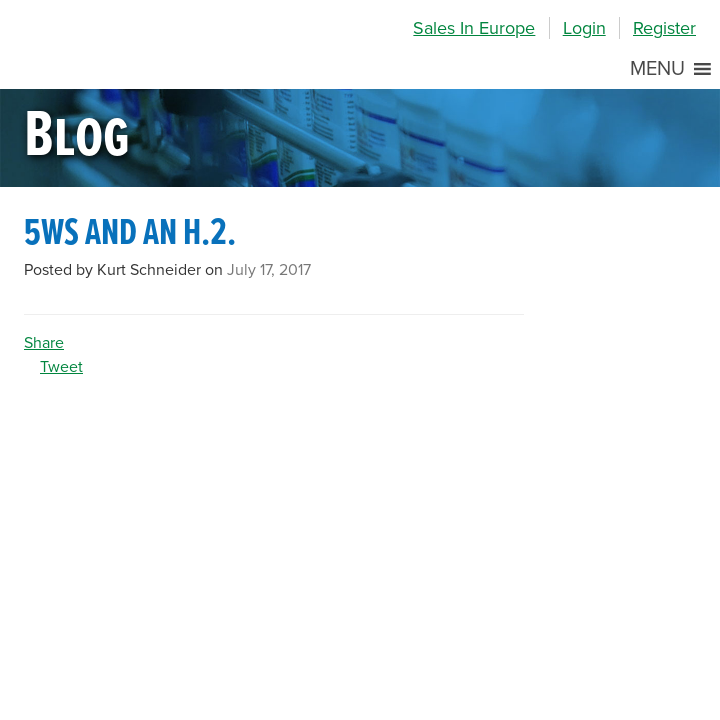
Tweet (61, 367)
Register (664, 28)
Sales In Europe (474, 28)
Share (44, 343)
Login (584, 28)
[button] (657, 69)
